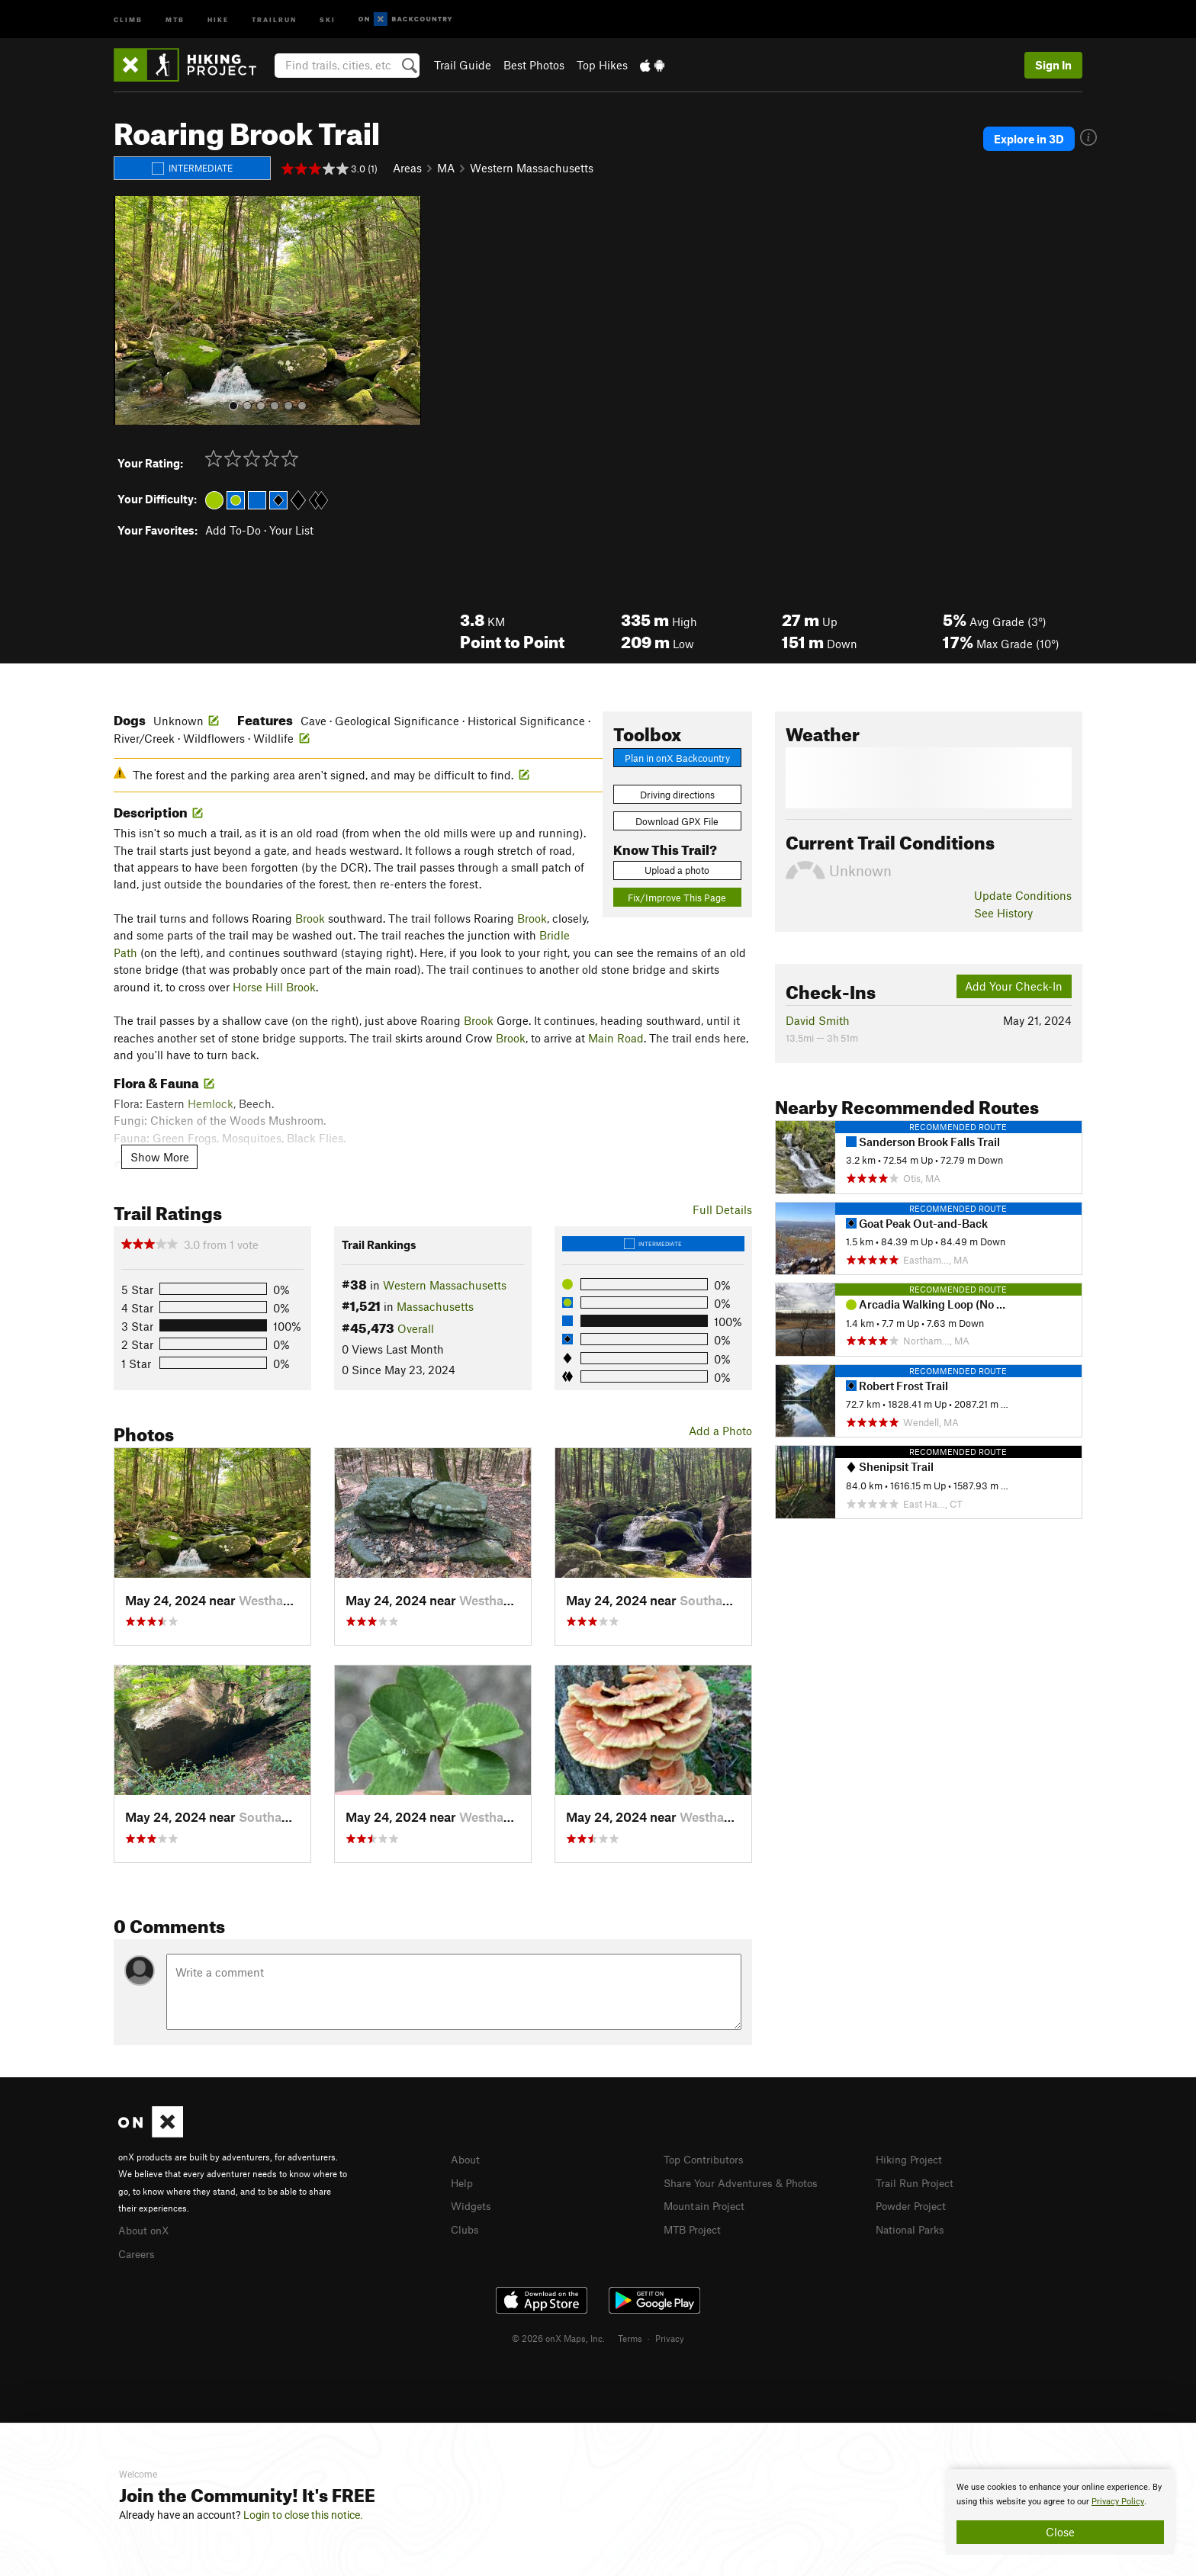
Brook (310, 918)
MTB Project (695, 2227)
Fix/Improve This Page (677, 897)
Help (463, 2182)
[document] (1060, 2512)
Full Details (722, 1209)
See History (1003, 913)
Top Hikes (602, 65)
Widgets (472, 2204)
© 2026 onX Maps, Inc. (558, 2335)
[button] (129, 310)
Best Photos (533, 65)
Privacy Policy (1118, 2502)
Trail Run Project (918, 2182)
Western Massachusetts (531, 168)
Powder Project (914, 2204)
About (466, 2159)
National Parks (913, 2227)
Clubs (466, 2227)
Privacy (669, 2335)
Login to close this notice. (303, 2515)
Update (1023, 895)
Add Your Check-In (1014, 986)
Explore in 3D (1036, 139)
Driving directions (677, 795)
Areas (407, 168)
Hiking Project (912, 2159)
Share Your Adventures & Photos (747, 2182)
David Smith (818, 1020)
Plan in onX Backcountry (677, 758)
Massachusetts (435, 1306)
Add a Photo (720, 1430)
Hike (218, 19)
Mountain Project (708, 2204)
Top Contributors (707, 2159)
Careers (138, 2252)
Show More (159, 1157)
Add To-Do (233, 530)
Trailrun (274, 19)
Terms (630, 2335)
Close (1060, 2532)
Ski (328, 19)
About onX (145, 2229)
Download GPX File (677, 821)
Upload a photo (677, 870)
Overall (415, 1328)
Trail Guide (462, 65)
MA (446, 168)
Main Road (616, 1038)
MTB (175, 19)
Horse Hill (258, 987)
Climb (128, 19)
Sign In (1053, 65)
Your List (291, 530)
